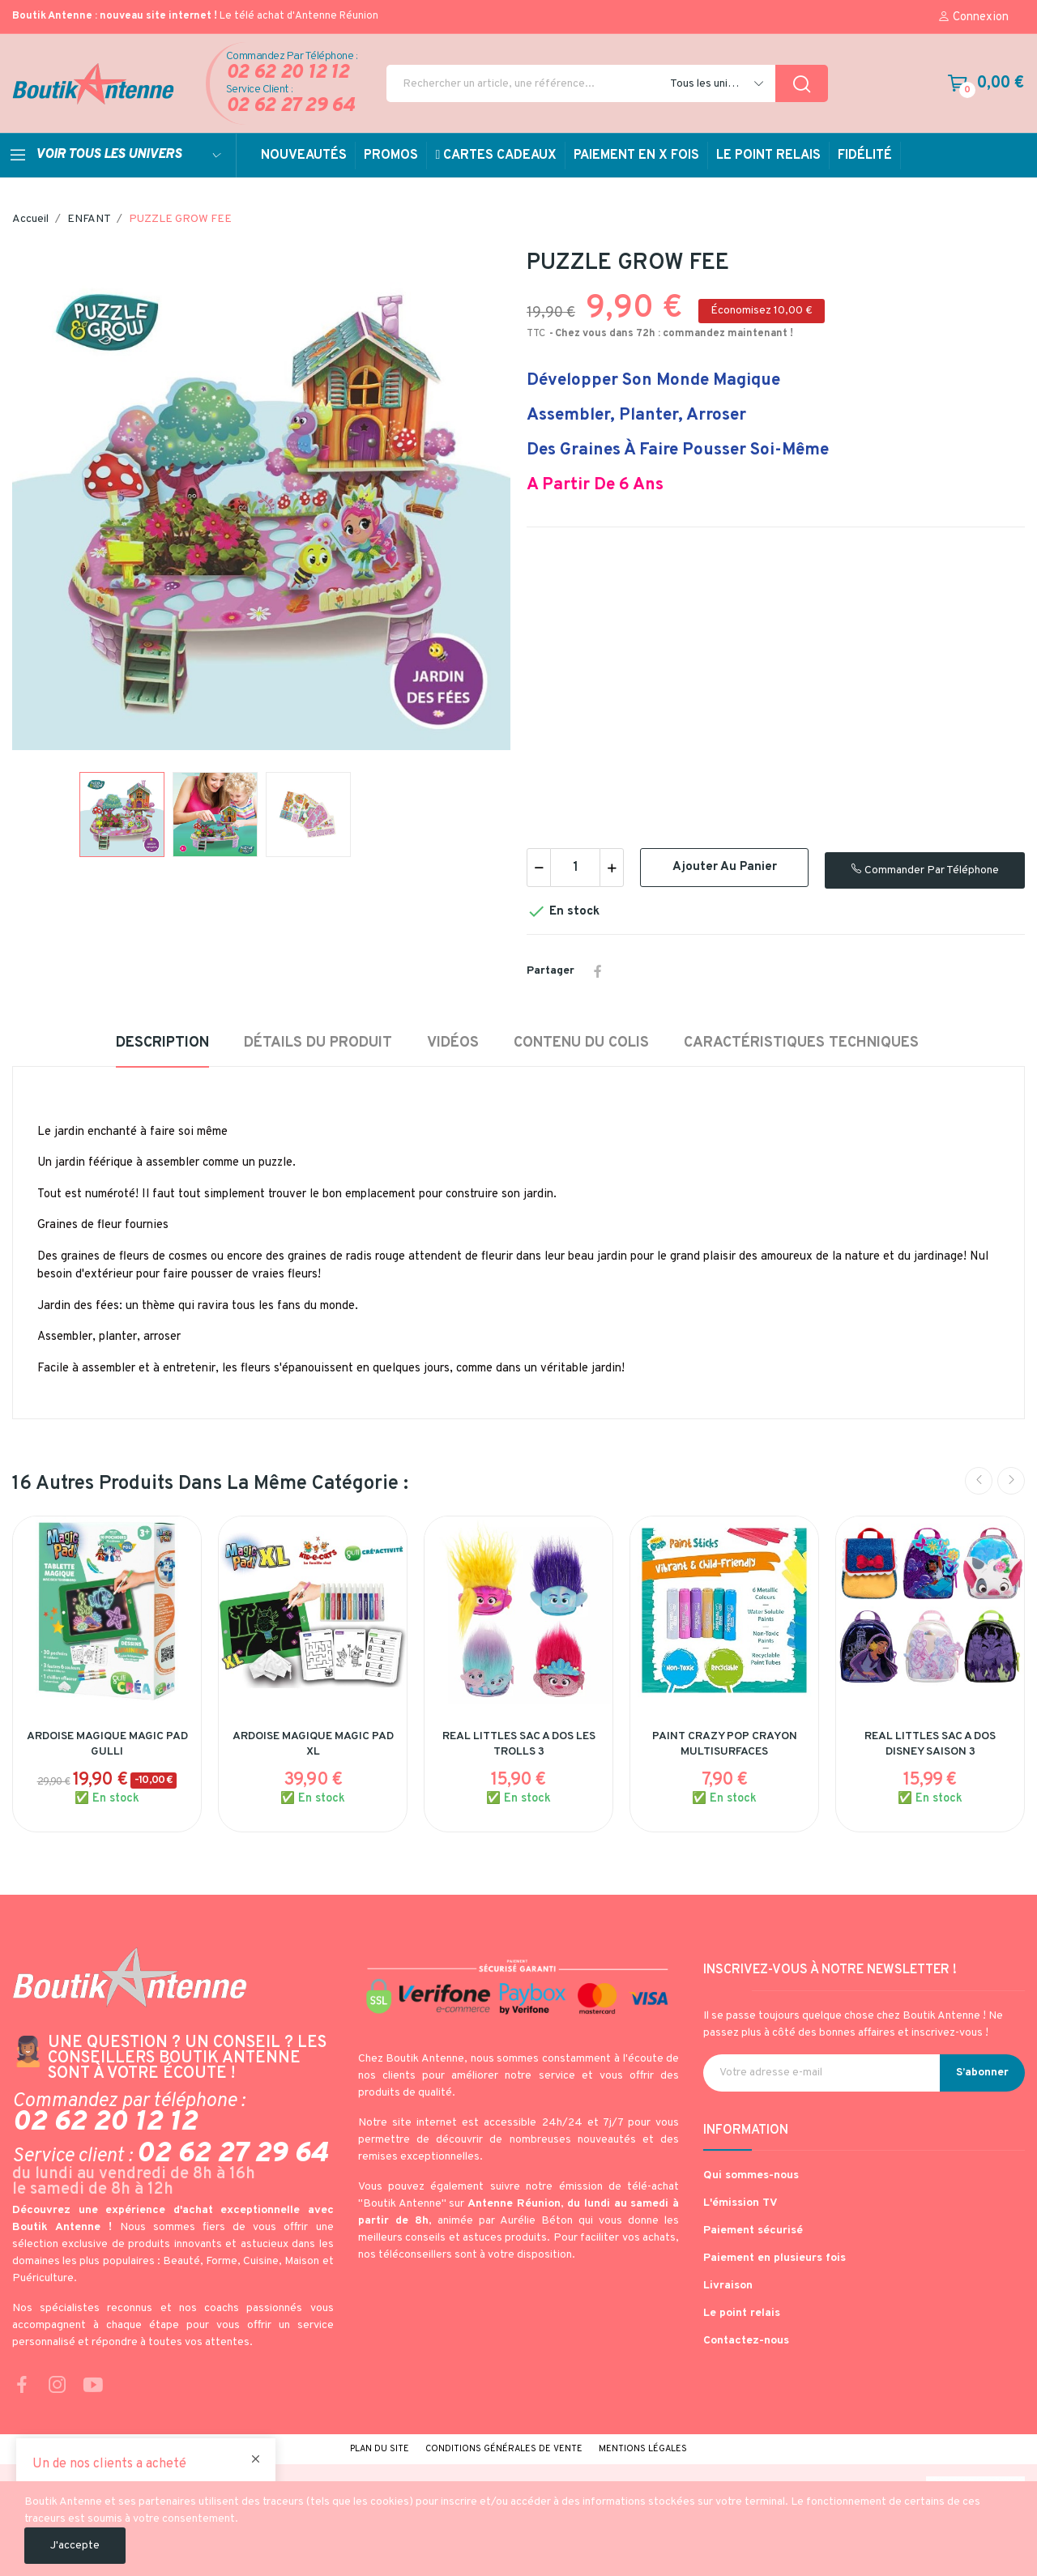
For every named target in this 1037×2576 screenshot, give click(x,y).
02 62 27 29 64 (290, 106)
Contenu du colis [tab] (581, 1043)
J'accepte (75, 2546)
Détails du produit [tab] (318, 1043)
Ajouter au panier (724, 867)
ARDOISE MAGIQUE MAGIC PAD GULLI (107, 1744)
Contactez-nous (746, 2341)
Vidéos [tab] (453, 1043)
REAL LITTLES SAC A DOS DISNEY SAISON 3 (930, 1744)
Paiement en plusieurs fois (774, 2258)
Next (1011, 1481)
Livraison (728, 2285)
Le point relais (741, 2313)
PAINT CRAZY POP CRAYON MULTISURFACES (724, 1744)
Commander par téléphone (925, 870)
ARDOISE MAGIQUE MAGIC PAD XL (313, 1744)
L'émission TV (740, 2203)
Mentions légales (643, 2448)
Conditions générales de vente (504, 2448)
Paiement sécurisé (753, 2230)
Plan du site (379, 2448)
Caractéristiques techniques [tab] (801, 1043)
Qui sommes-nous (751, 2175)
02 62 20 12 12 (287, 73)
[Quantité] (575, 867)
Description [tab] (162, 1043)
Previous (978, 1481)
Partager (598, 971)
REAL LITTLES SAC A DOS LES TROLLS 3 (518, 1744)
